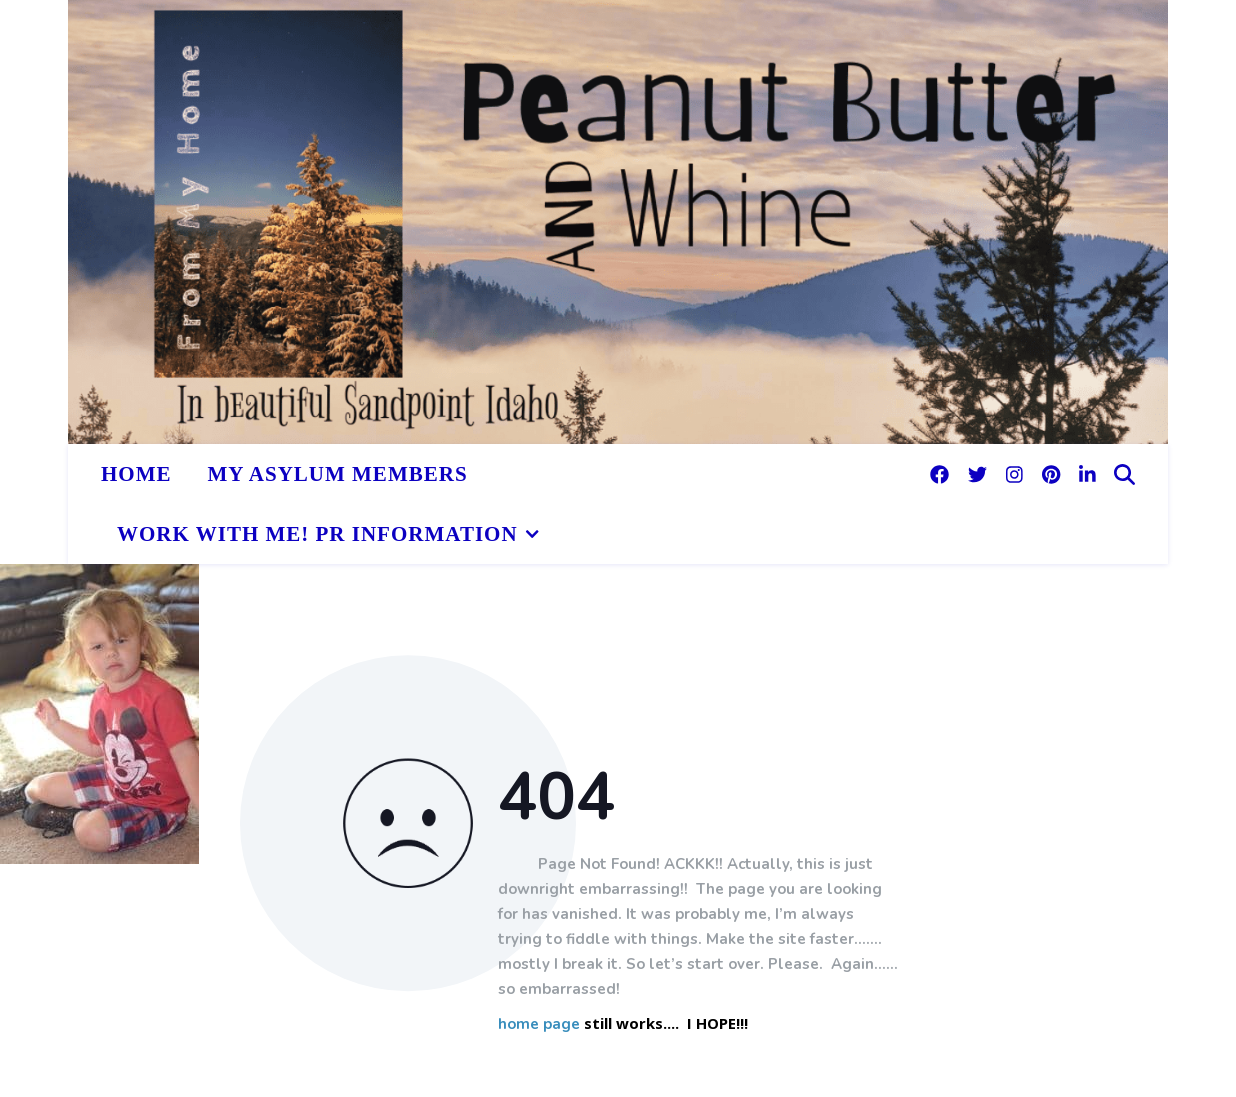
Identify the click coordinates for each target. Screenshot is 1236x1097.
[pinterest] (1053, 474)
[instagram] (1017, 474)
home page (539, 1025)
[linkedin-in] (1087, 474)
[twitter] (980, 474)
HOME (136, 474)
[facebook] (942, 474)
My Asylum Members (338, 474)
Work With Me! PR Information (317, 534)
